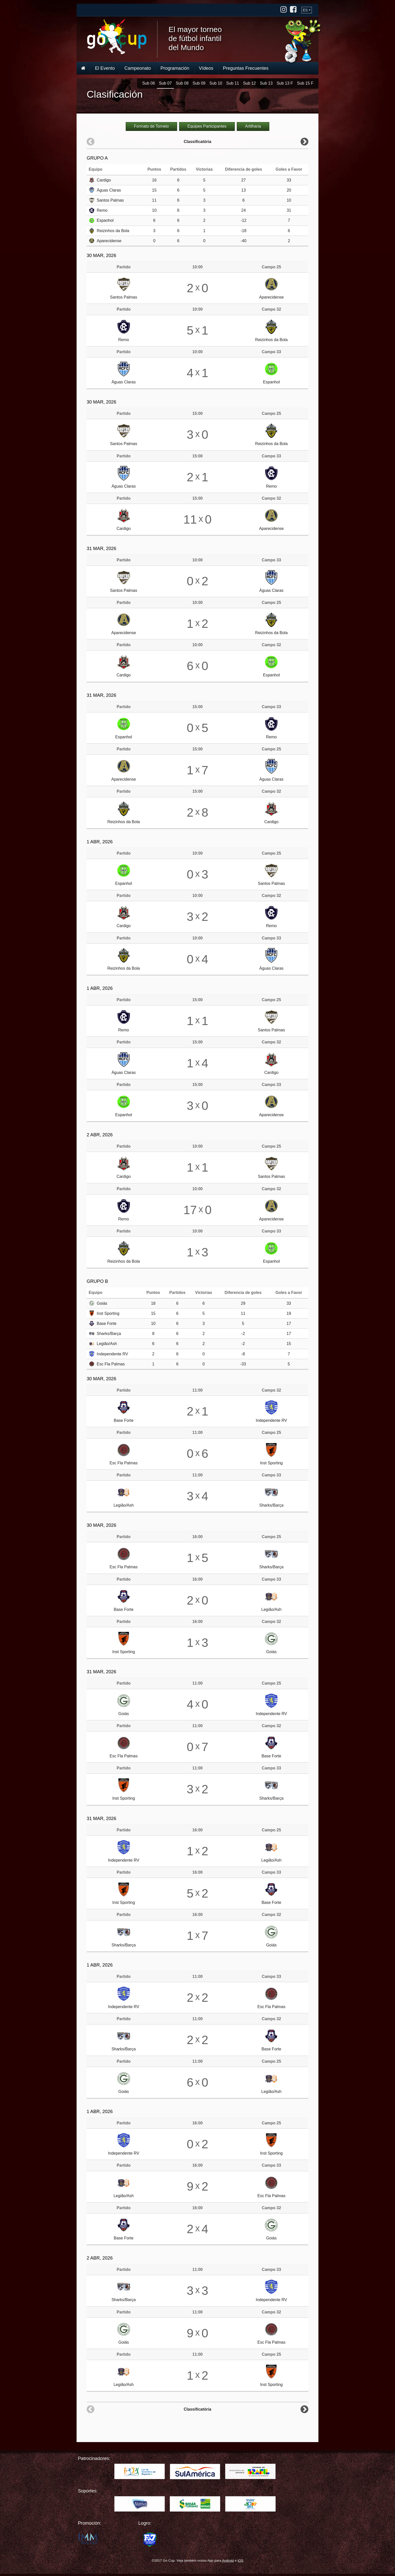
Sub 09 (199, 83)
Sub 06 (148, 83)
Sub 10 (215, 83)
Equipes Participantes (206, 126)
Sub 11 (232, 83)
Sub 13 (266, 83)
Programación (174, 68)
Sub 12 (249, 83)
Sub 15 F (305, 83)
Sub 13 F (285, 83)
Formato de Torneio (151, 126)
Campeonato (137, 68)
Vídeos (206, 68)
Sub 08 (182, 83)
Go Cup (116, 36)
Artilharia (253, 126)
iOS (240, 2560)
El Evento (105, 68)
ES (305, 10)
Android (228, 2560)
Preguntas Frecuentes (246, 68)
